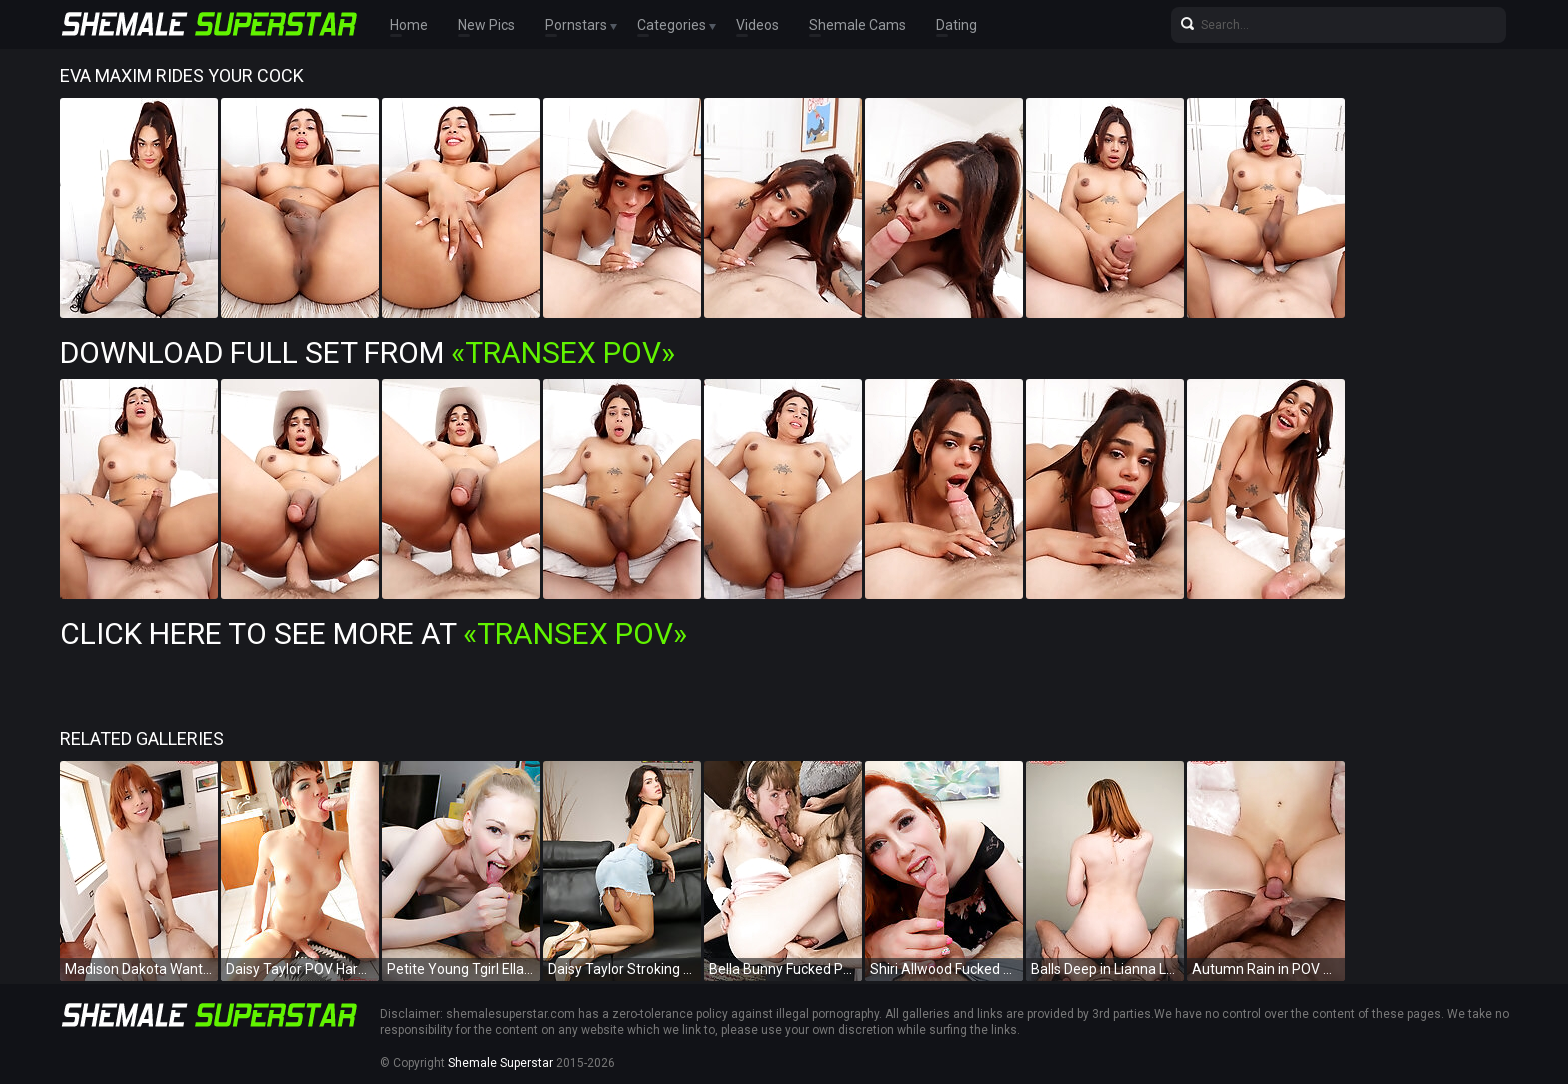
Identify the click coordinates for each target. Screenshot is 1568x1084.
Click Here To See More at (373, 633)
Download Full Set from (367, 352)
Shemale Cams (857, 25)
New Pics (486, 25)
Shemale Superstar (500, 1063)
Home (409, 25)
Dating (956, 25)
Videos (757, 25)
